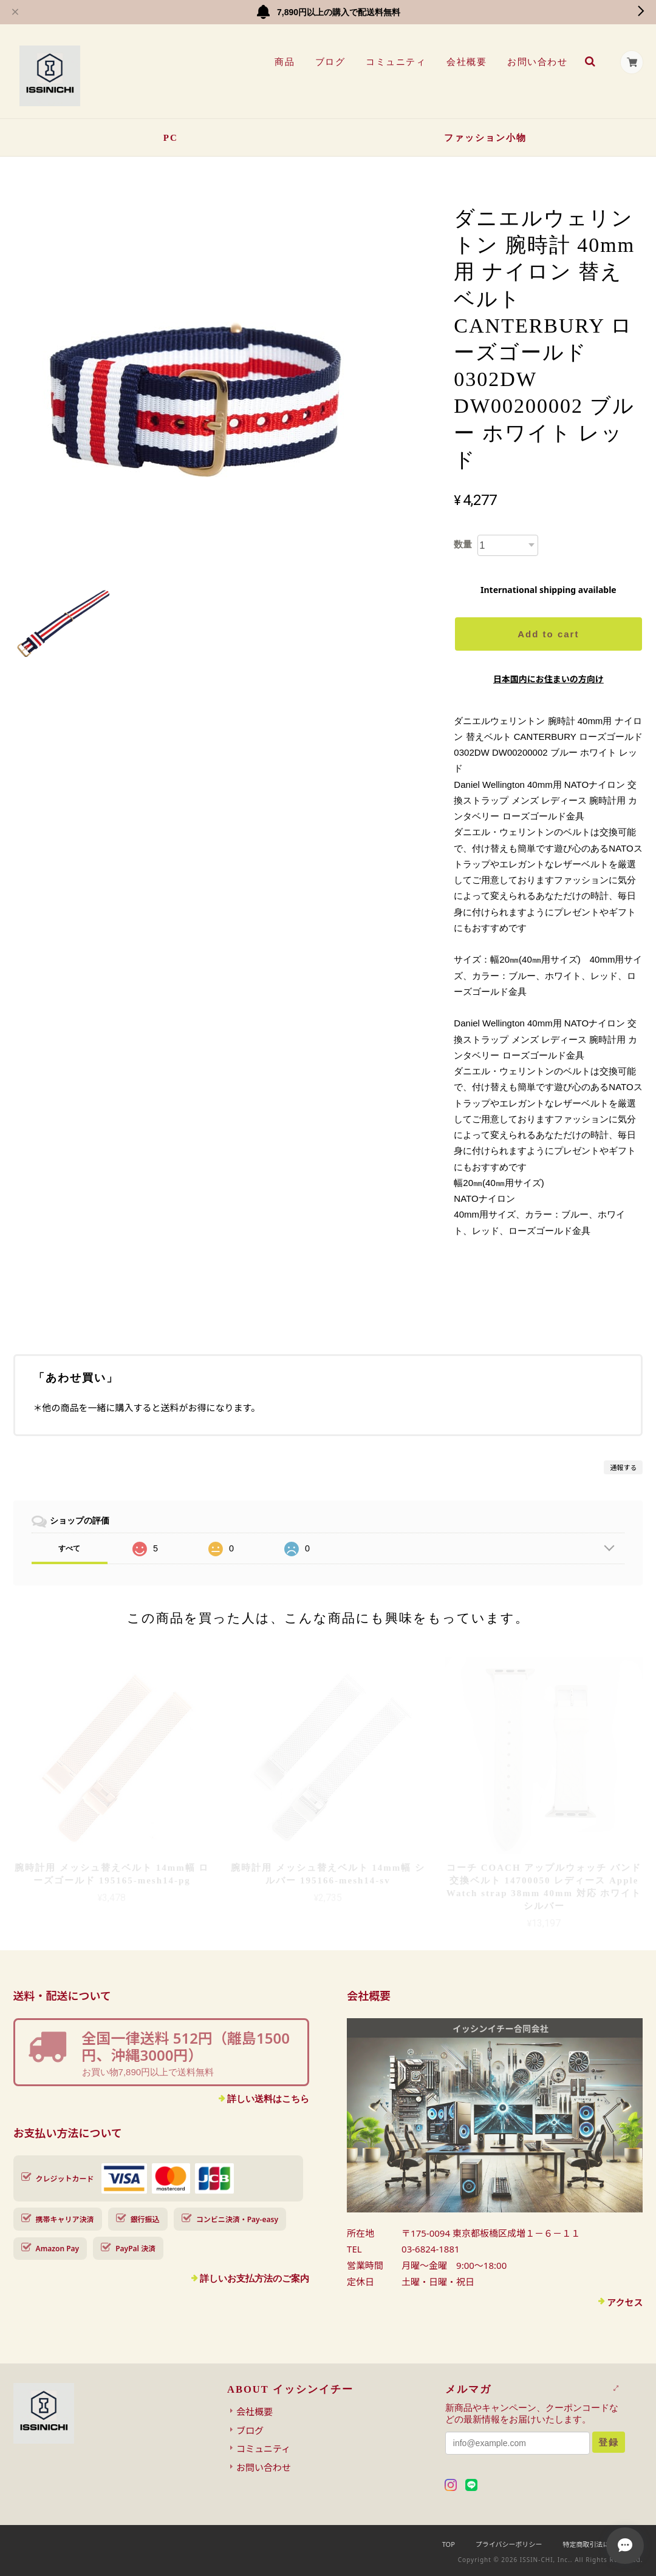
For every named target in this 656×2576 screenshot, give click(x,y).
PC (170, 138)
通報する (623, 1467)
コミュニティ (396, 61)
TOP (448, 2544)
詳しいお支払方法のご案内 (254, 2278)
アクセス (625, 2302)
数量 (463, 544)
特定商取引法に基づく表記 (602, 2544)
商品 (284, 61)
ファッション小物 (485, 138)
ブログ (330, 61)
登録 (608, 2442)
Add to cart (548, 634)
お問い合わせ (537, 61)
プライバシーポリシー (509, 2544)
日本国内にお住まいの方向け (548, 679)
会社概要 (466, 61)
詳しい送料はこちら (268, 2098)
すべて (69, 1548)
